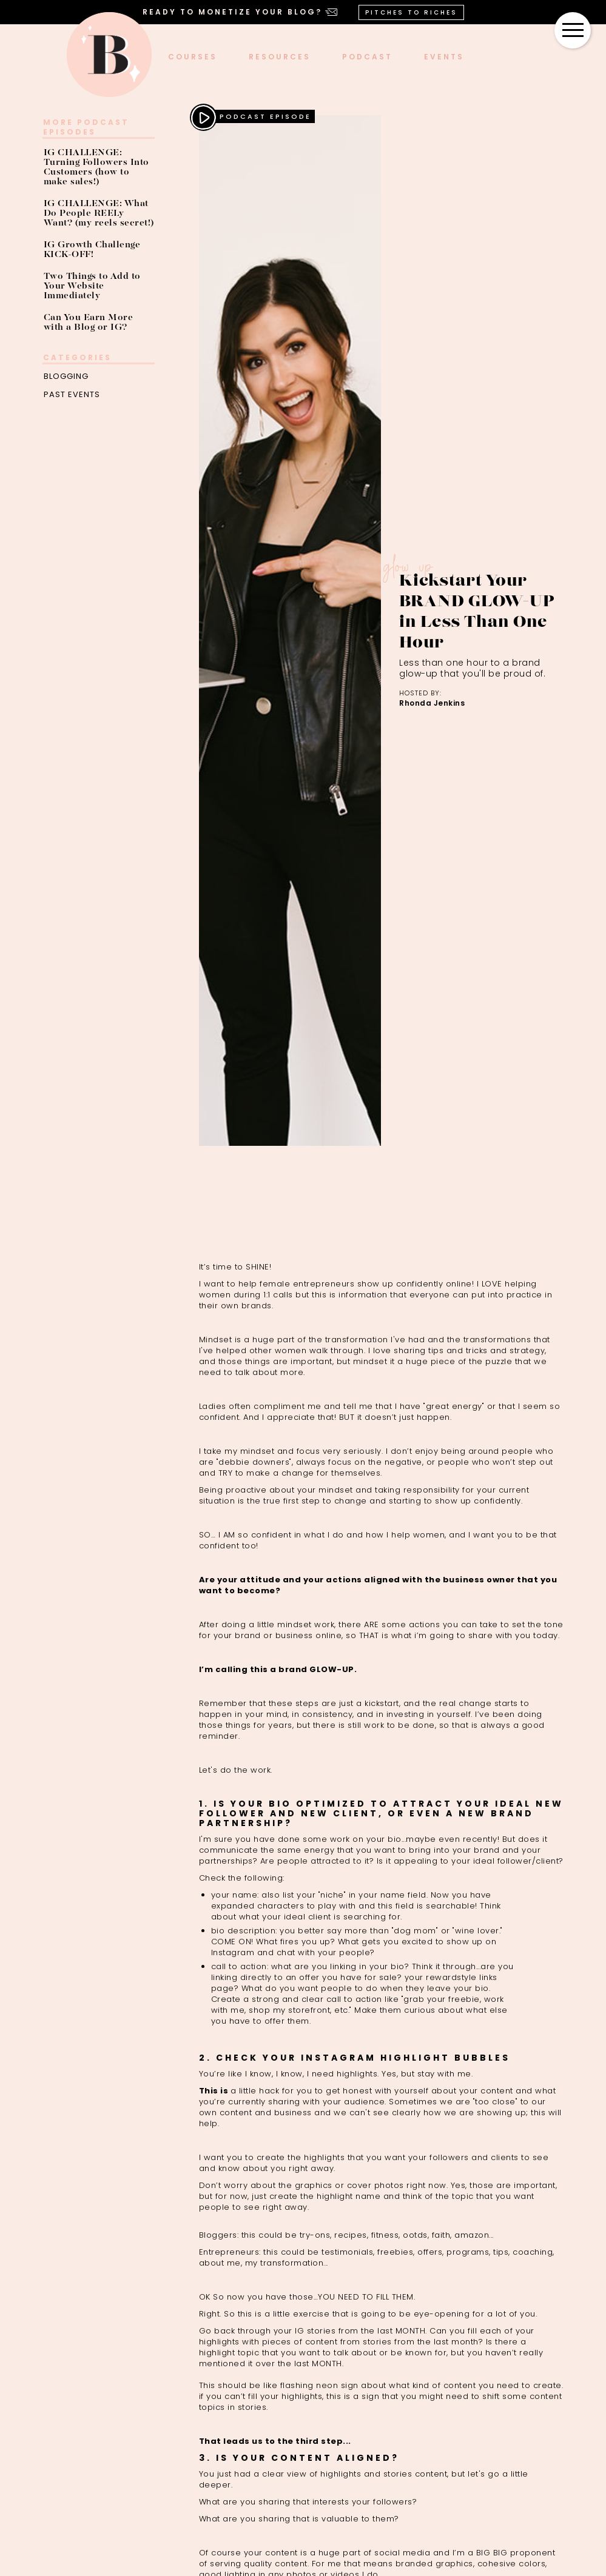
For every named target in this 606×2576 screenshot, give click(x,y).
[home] (109, 54)
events (444, 57)
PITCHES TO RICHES (411, 12)
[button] (572, 30)
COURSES (192, 57)
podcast (367, 57)
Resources (280, 57)
